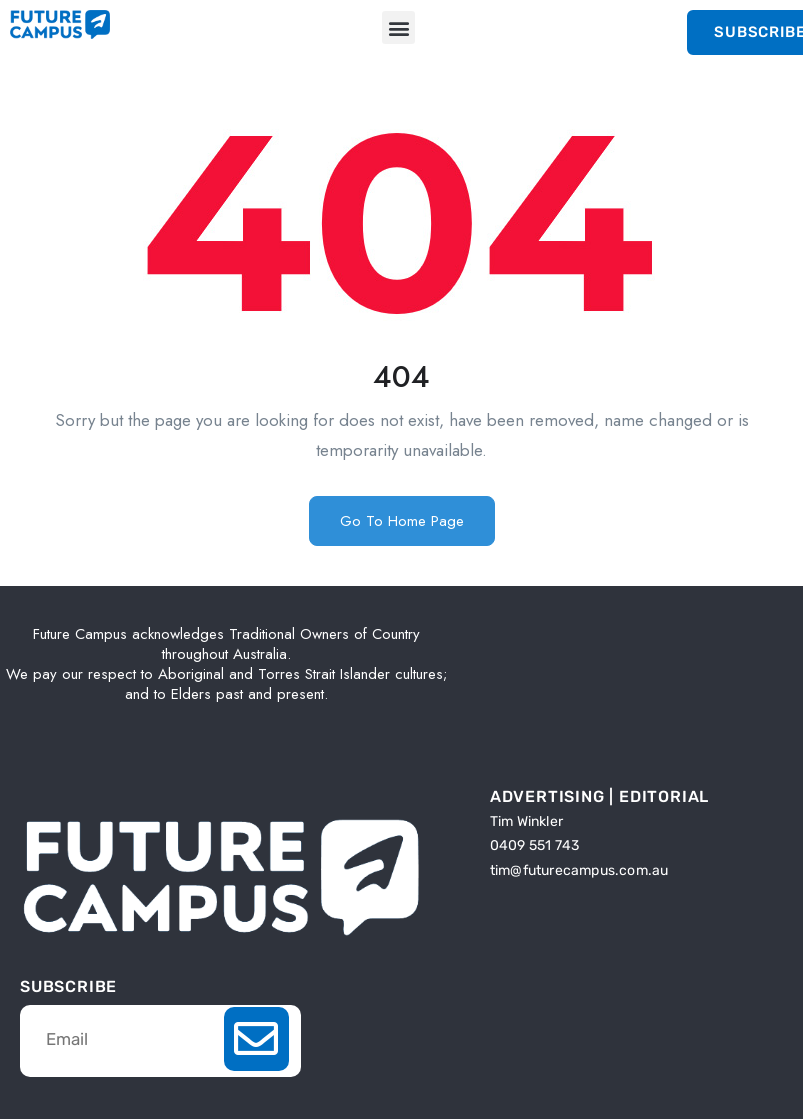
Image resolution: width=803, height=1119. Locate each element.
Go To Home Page (402, 521)
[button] (398, 27)
